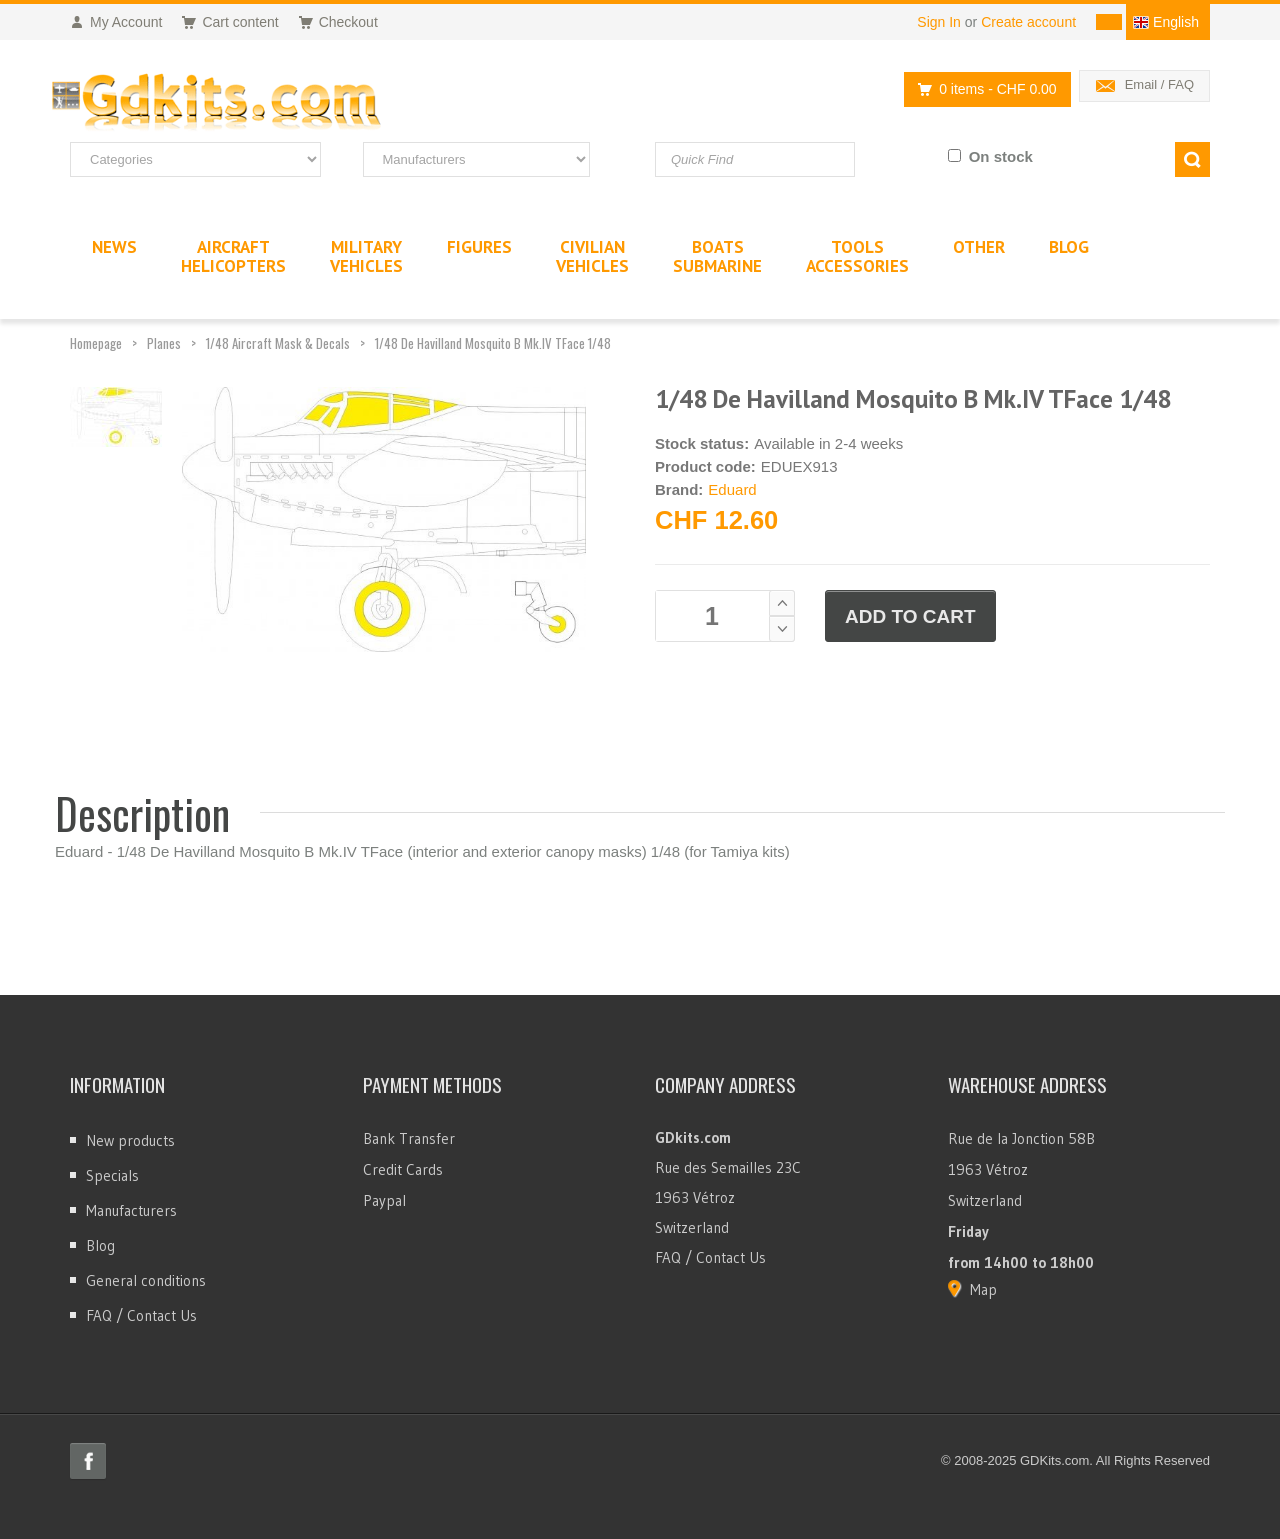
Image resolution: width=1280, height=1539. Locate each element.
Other (979, 247)
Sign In (939, 22)
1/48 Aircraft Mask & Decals (278, 343)
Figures (479, 247)
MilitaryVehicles (366, 256)
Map (983, 1289)
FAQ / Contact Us (141, 1315)
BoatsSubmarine (717, 256)
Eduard (732, 489)
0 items (981, 89)
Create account (1028, 22)
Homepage (96, 343)
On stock (1001, 156)
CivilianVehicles (592, 256)
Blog (100, 1245)
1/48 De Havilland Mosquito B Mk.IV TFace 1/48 (493, 343)
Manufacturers (131, 1210)
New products (130, 1140)
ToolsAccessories (857, 256)
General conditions (146, 1280)
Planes (164, 343)
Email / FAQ (1159, 84)
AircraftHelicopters (233, 256)
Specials (112, 1175)
